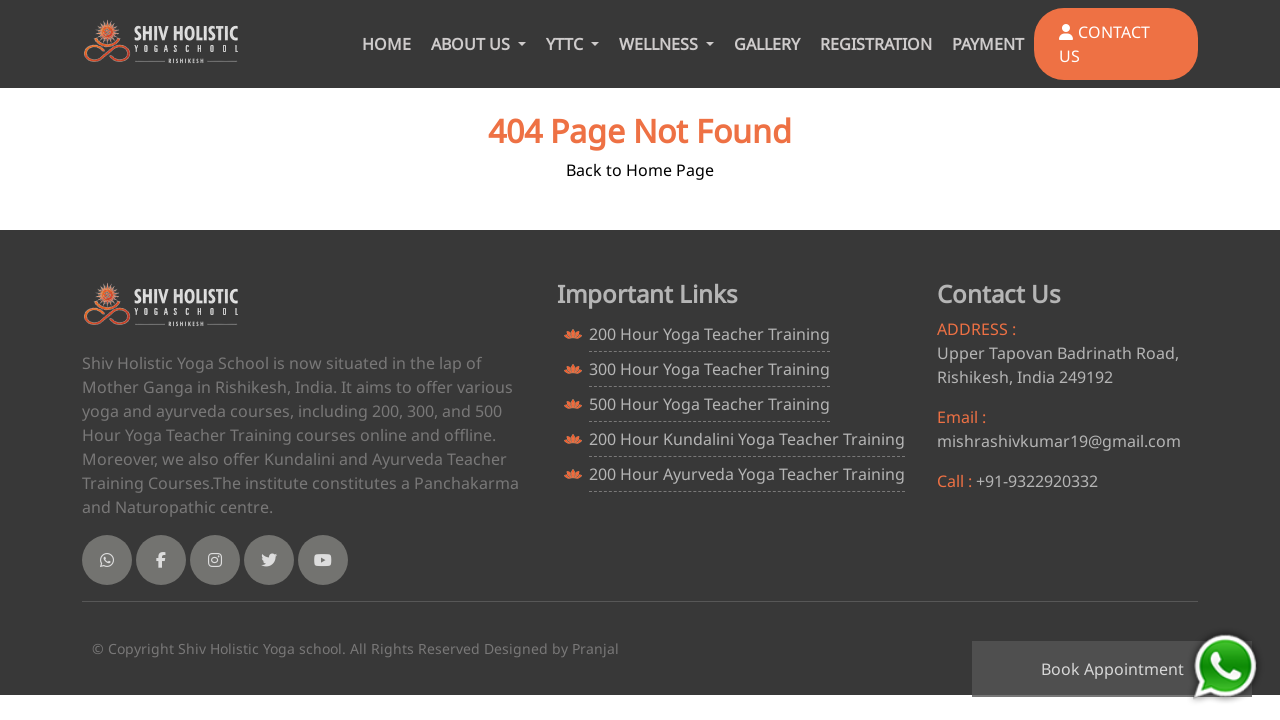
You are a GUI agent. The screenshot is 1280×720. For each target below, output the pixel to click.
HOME (386, 44)
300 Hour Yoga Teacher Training (709, 369)
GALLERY (767, 44)
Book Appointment (1112, 669)
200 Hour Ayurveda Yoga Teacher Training (747, 474)
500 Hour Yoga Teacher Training (709, 404)
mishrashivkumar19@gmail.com (1059, 441)
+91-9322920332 (1037, 481)
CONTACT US (1104, 44)
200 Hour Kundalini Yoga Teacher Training (747, 439)
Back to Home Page (640, 170)
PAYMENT (988, 44)
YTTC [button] (566, 44)
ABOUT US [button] (472, 44)
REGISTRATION (876, 44)
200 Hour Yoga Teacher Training (709, 334)
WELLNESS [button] (660, 44)
